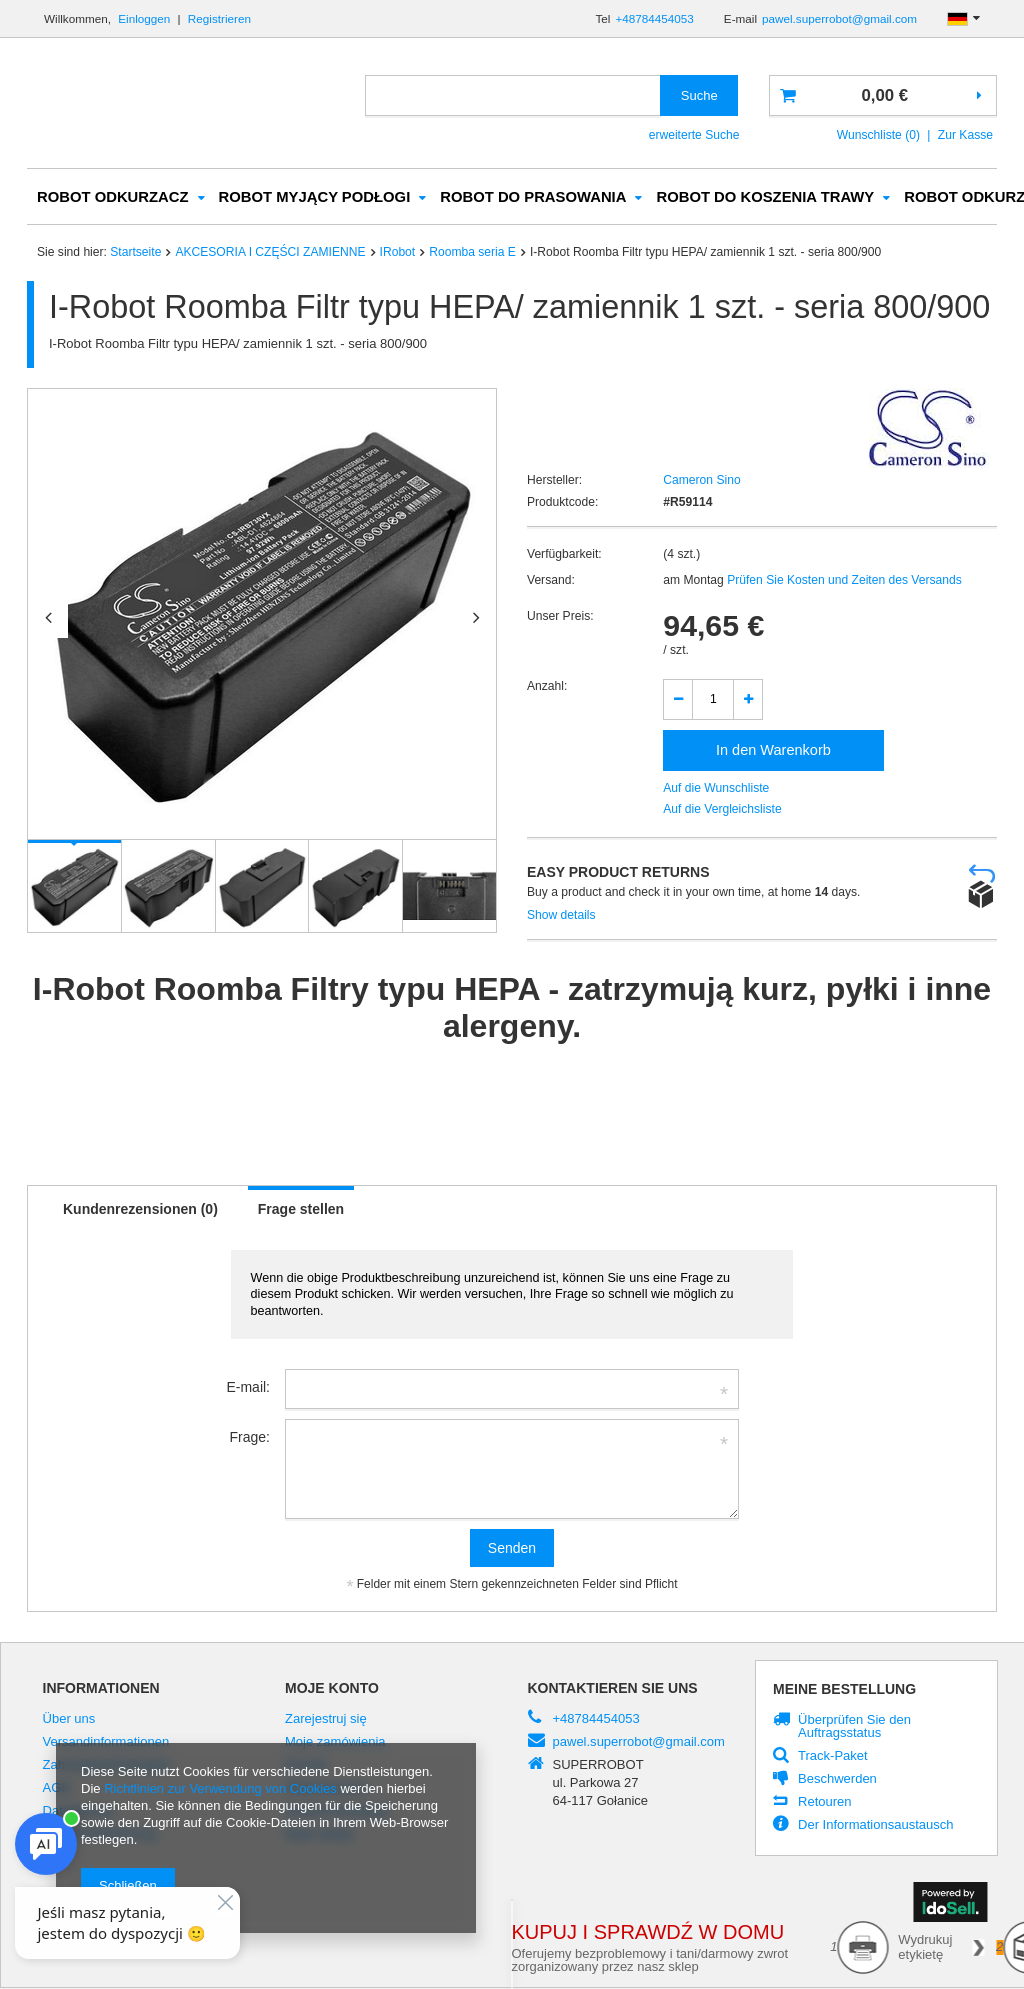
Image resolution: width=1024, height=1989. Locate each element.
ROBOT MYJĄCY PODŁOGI (315, 198)
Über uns (69, 1720)
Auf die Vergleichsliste (722, 810)
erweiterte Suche (694, 135)
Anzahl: (547, 687)
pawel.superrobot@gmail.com (839, 18)
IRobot (398, 253)
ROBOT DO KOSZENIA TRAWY (765, 198)
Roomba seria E (472, 253)
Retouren (825, 1803)
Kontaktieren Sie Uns (613, 1689)
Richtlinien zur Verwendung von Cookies (220, 1788)
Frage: (250, 1438)
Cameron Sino (701, 481)
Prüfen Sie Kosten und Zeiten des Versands (843, 581)
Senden (512, 1549)
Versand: (551, 581)
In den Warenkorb (773, 751)
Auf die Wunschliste (716, 789)
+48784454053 (654, 18)
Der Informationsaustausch (876, 1826)
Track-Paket (833, 1757)
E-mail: (248, 1388)
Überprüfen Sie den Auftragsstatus (854, 1727)
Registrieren (219, 18)
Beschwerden (837, 1780)
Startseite (135, 253)
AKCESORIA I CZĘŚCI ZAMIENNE (270, 253)
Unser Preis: (560, 617)
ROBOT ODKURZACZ (113, 198)
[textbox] (513, 95)
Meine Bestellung (844, 1690)
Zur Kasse (965, 135)
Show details (561, 916)
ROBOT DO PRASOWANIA (533, 198)
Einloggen (145, 18)
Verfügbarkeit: (564, 555)
